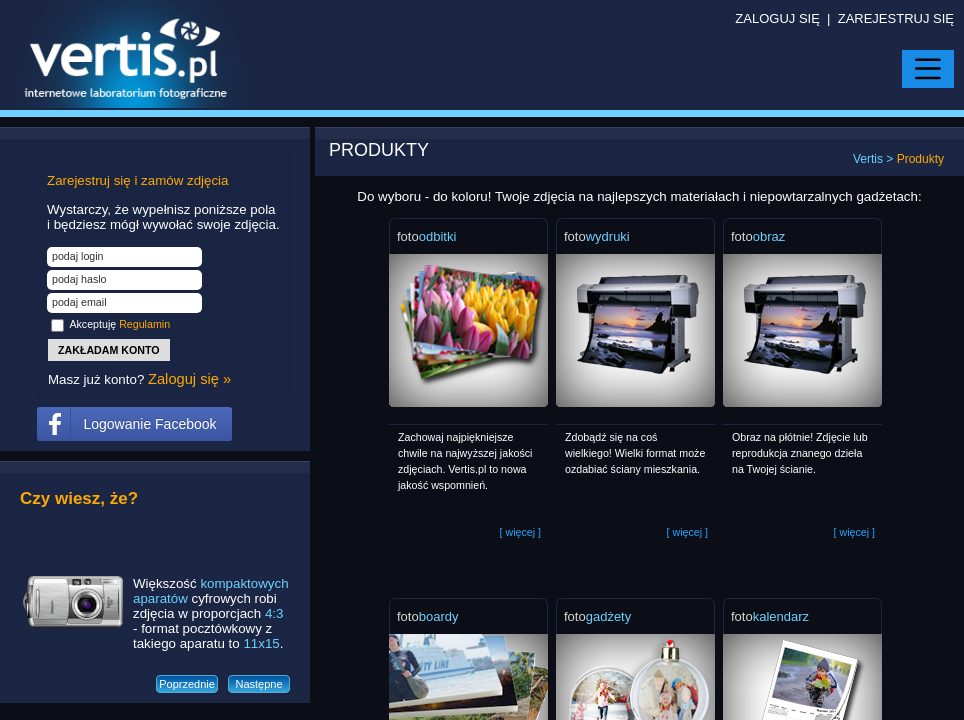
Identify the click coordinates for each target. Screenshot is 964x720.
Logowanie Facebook (149, 424)
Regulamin (144, 324)
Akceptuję (119, 324)
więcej (520, 532)
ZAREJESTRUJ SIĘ (896, 18)
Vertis (868, 159)
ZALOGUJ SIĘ (777, 18)
